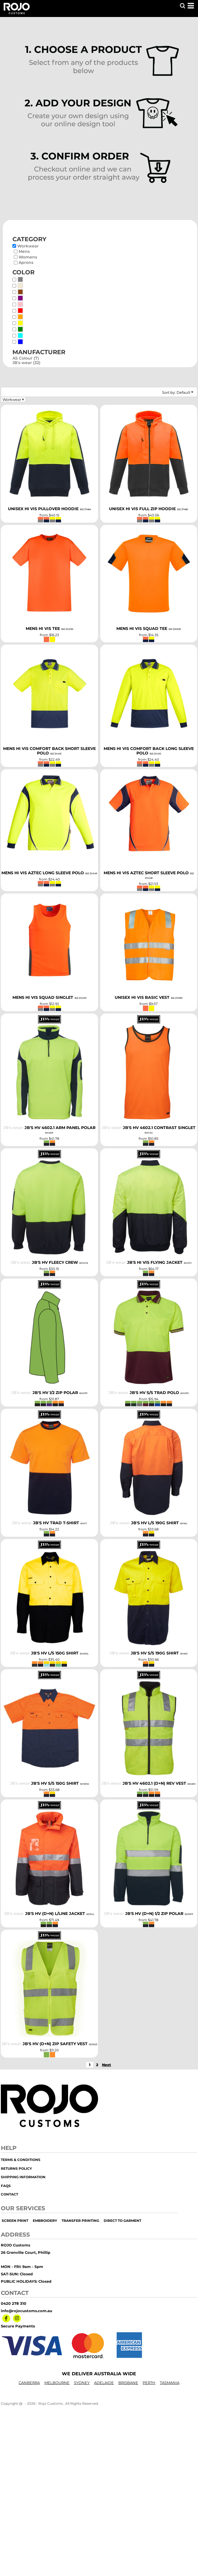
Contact (9, 2194)
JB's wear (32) (26, 362)
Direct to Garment (122, 2220)
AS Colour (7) (25, 358)
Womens (28, 257)
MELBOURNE (56, 2382)
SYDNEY (82, 2382)
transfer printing (80, 2220)
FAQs (6, 2186)
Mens (24, 251)
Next (106, 2064)
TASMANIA (169, 2382)
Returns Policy (16, 2168)
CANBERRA (29, 2382)
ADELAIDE (104, 2382)
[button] (182, 5)
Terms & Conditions (20, 2160)
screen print (15, 2220)
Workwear (28, 246)
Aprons (26, 262)
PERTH (149, 2382)
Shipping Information (23, 2177)
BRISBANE (128, 2382)
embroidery (45, 2220)
